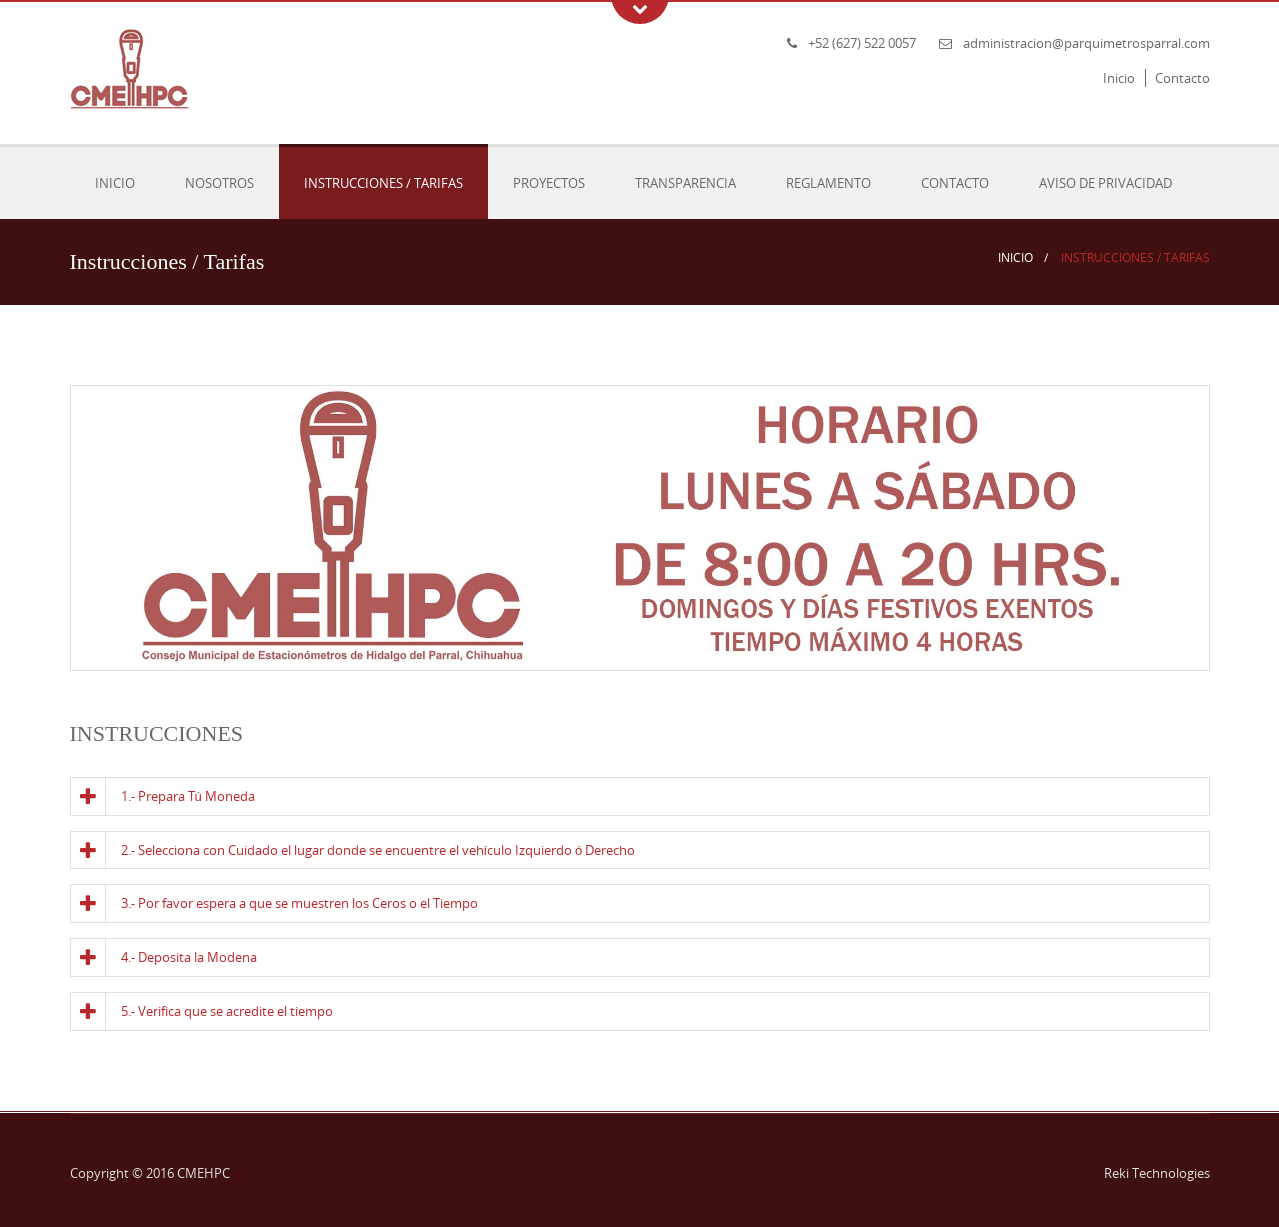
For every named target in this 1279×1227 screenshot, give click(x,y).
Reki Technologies (1157, 1173)
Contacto (1182, 78)
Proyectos (549, 183)
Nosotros (219, 183)
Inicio (1119, 78)
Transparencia (685, 183)
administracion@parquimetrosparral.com (1086, 43)
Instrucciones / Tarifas (383, 183)
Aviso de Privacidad (1105, 183)
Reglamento (828, 183)
